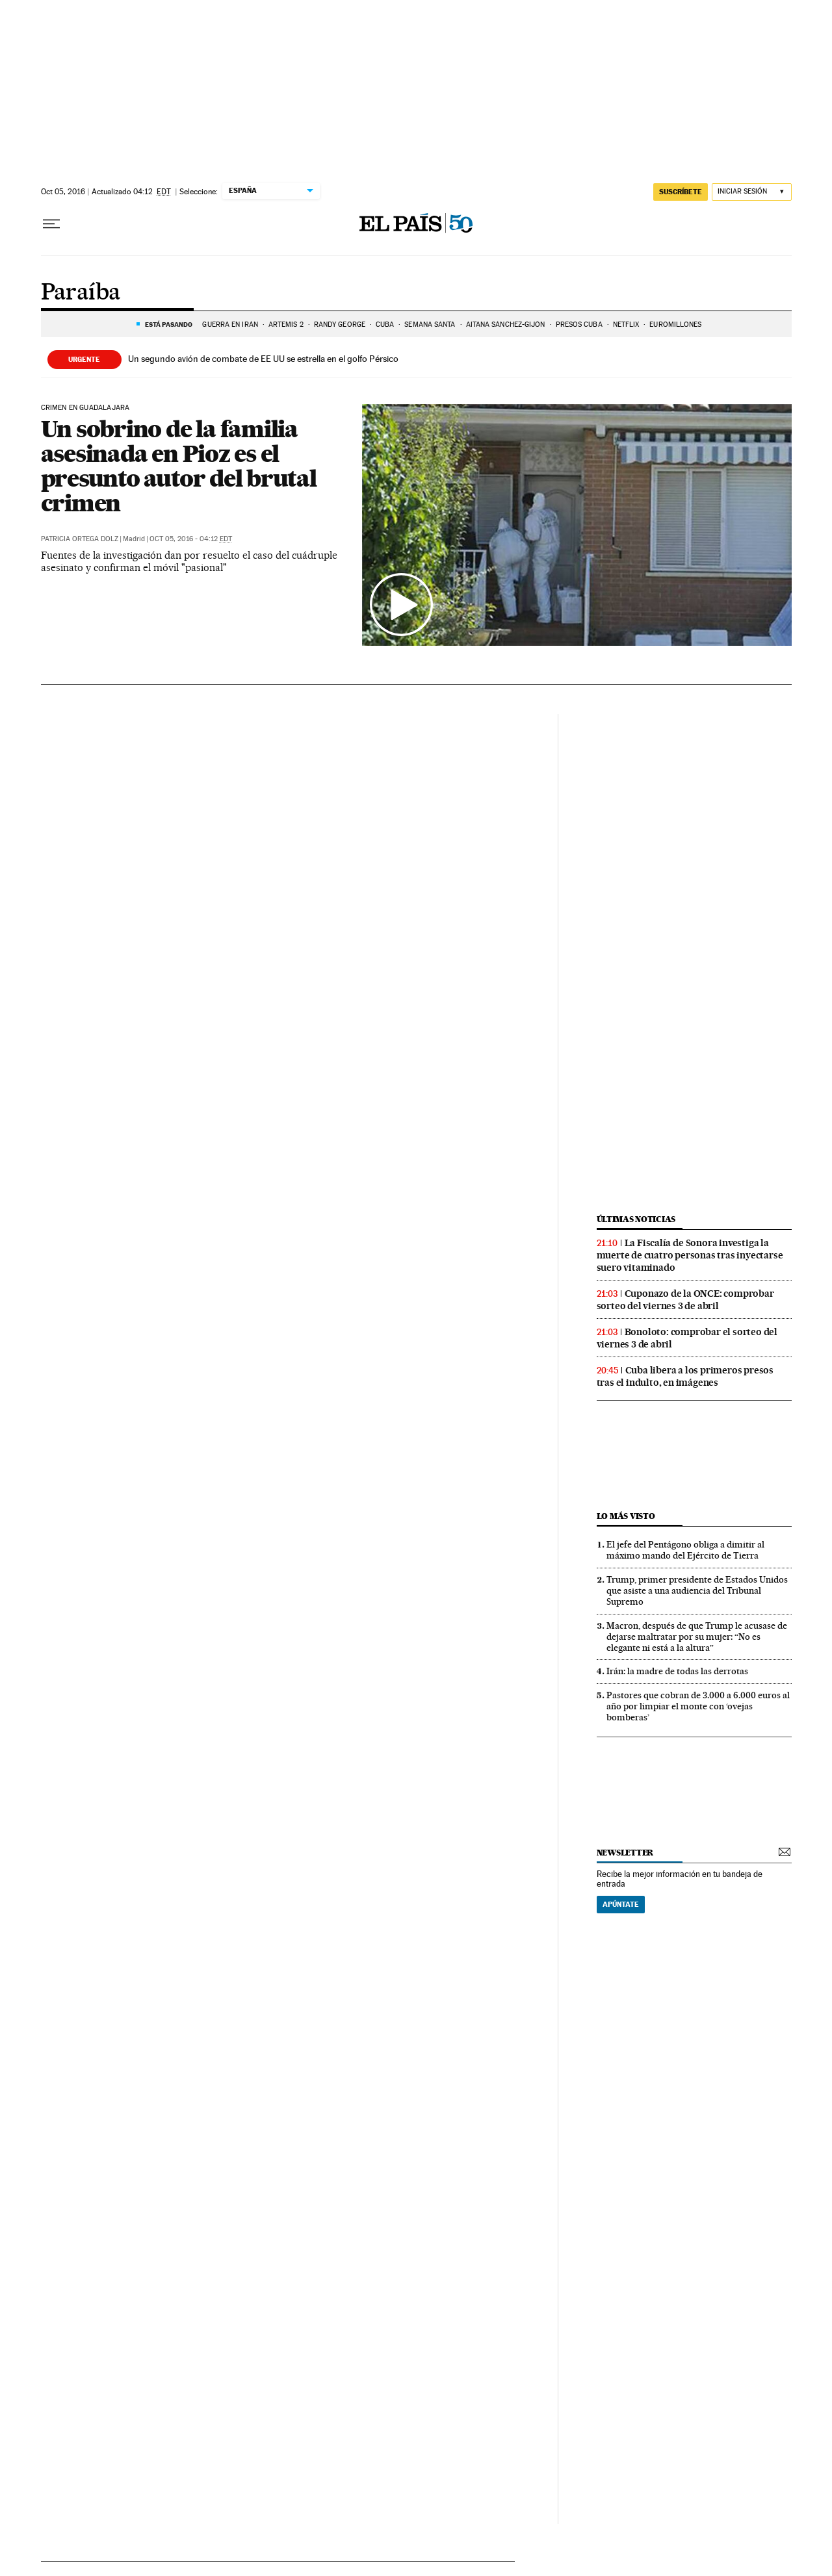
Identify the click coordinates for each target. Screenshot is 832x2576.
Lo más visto (626, 1516)
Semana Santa (429, 324)
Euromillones (675, 324)
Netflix (626, 324)
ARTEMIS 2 (286, 324)
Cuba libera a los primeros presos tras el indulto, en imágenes (685, 1376)
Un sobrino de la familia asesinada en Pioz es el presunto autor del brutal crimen (179, 465)
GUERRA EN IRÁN (229, 324)
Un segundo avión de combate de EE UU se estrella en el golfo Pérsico (263, 358)
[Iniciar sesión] (752, 192)
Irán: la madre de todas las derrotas (677, 1671)
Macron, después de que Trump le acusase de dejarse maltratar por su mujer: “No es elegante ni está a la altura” (696, 1636)
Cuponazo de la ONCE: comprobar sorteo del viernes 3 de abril (685, 1300)
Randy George (339, 324)
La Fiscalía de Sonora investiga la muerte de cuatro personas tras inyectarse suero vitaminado (690, 1255)
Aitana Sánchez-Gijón (505, 324)
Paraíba (81, 293)
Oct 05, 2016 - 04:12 (191, 539)
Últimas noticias (636, 1219)
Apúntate (621, 1904)
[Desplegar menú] (51, 224)
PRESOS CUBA (579, 324)
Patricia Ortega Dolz (79, 539)
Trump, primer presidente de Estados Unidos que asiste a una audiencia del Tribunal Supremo (697, 1590)
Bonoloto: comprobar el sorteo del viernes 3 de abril (687, 1338)
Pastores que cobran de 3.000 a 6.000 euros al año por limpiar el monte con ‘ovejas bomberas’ (698, 1706)
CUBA (385, 324)
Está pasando (168, 324)
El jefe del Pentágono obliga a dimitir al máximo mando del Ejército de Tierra (685, 1550)
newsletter (625, 1852)
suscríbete (680, 191)
